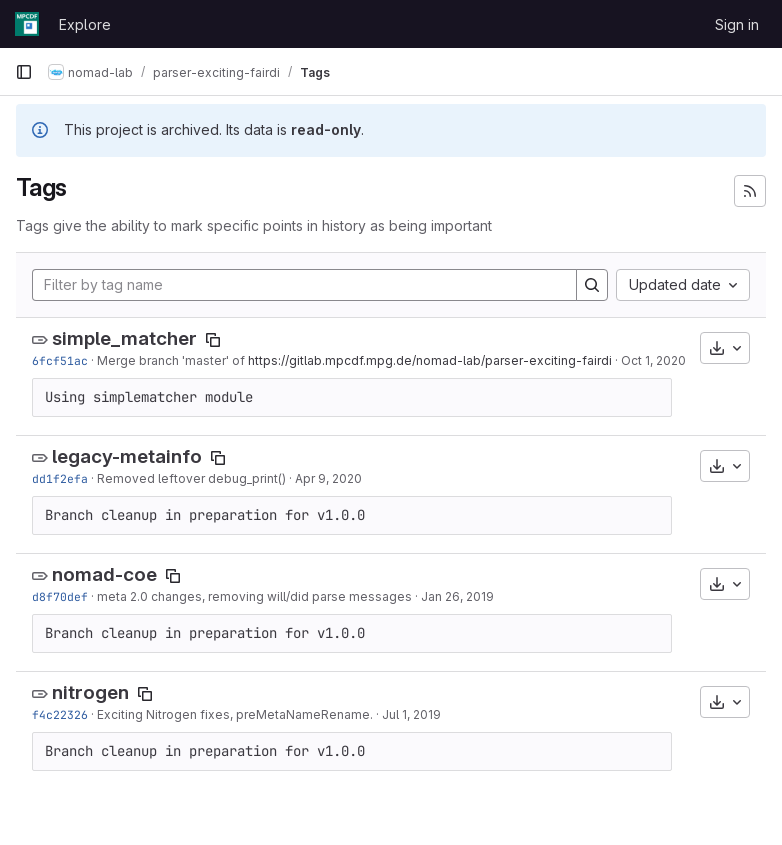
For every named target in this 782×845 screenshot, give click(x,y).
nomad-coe (104, 574)
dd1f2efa (60, 478)
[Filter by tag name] (304, 285)
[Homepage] (27, 24)
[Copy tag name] (213, 340)
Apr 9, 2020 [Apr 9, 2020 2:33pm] (328, 478)
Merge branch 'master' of (172, 360)
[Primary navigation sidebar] (24, 72)
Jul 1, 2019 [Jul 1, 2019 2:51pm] (411, 714)
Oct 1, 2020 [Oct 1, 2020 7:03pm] (653, 360)
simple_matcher (124, 338)
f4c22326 (60, 714)
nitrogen (90, 692)
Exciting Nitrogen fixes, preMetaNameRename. (235, 714)
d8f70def (60, 596)
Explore (85, 24)
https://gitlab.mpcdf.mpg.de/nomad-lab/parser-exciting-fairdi (430, 360)
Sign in (737, 24)
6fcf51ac (60, 360)
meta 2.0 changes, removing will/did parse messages (254, 596)
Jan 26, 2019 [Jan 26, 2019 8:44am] (457, 596)
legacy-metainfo (127, 456)
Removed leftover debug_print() (191, 478)
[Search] (592, 285)
